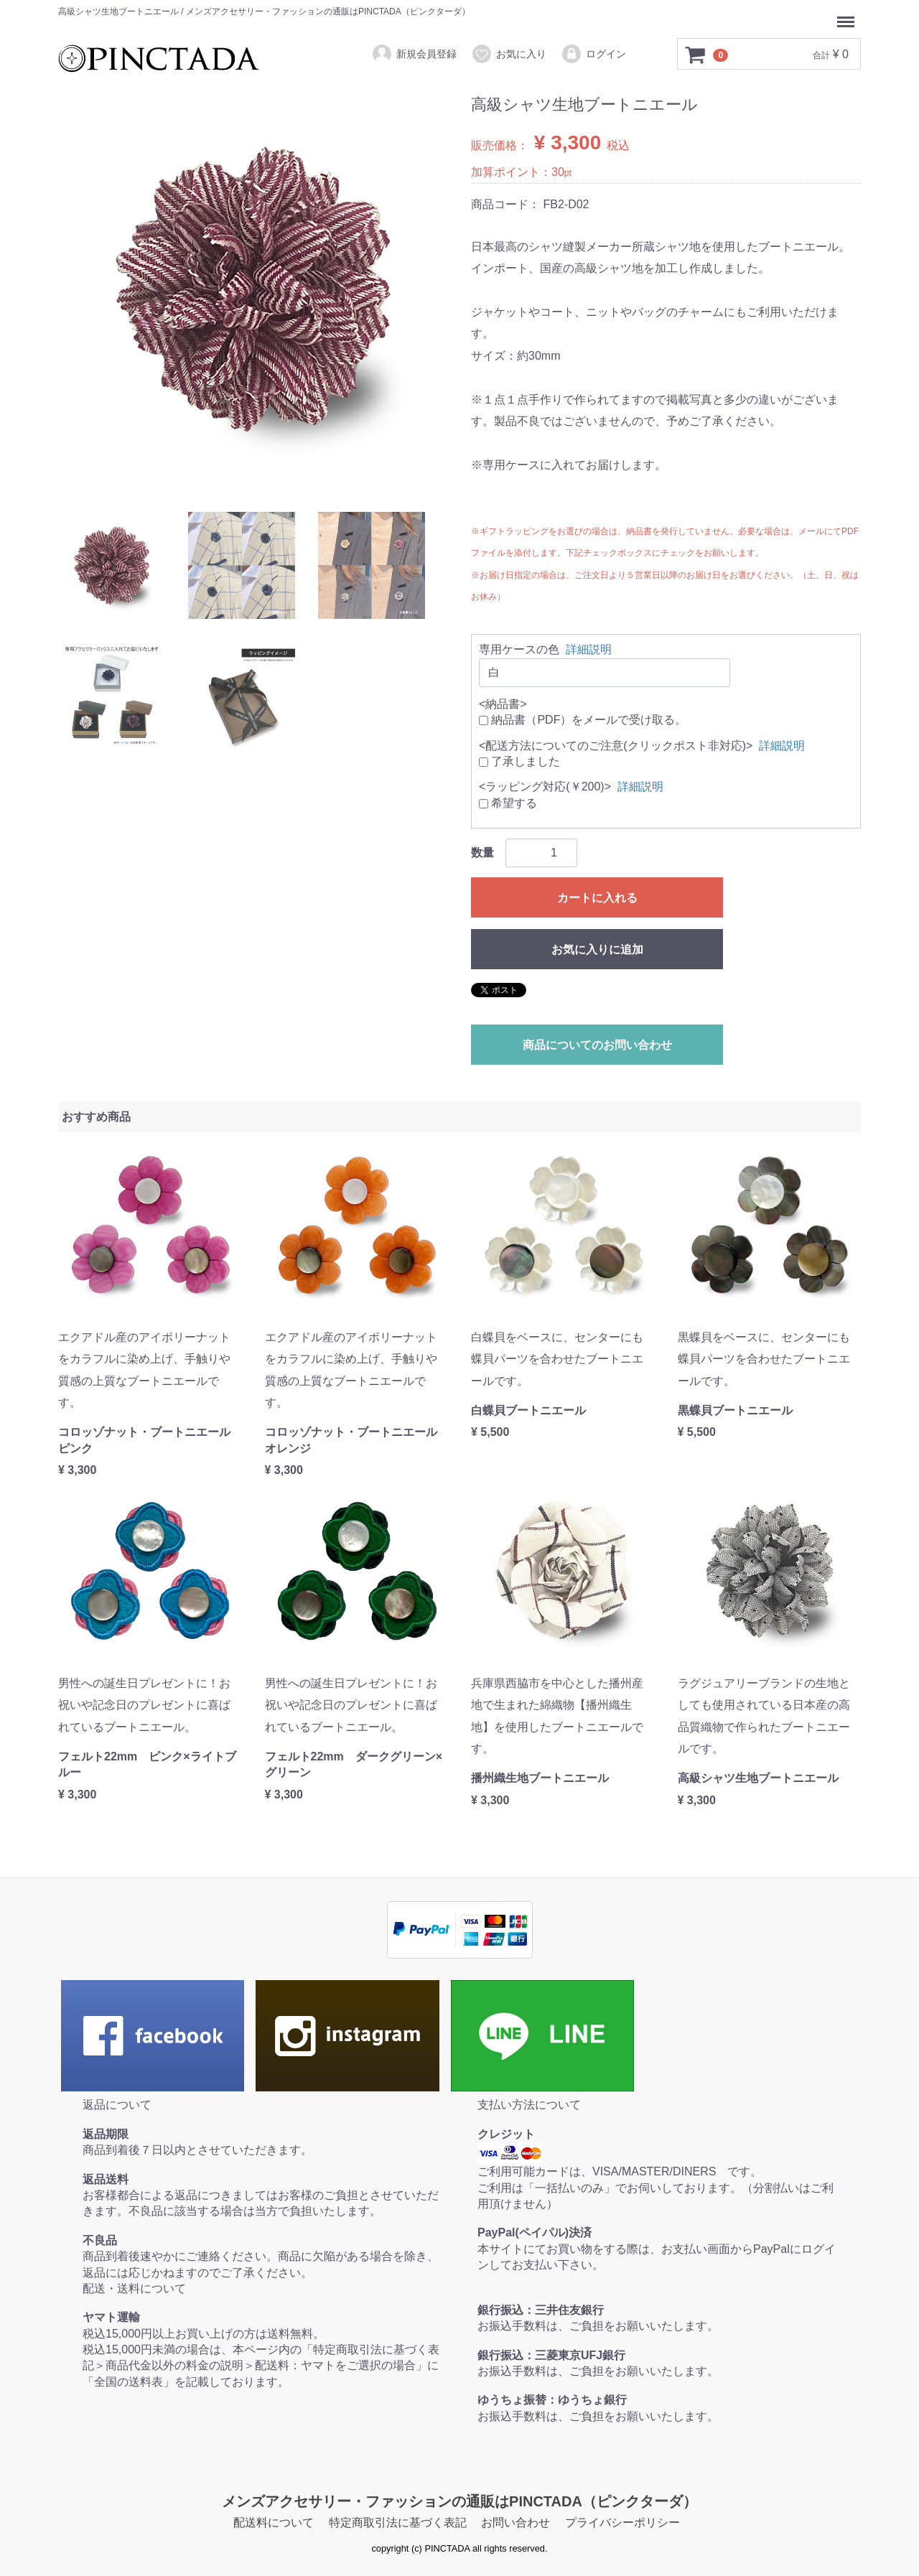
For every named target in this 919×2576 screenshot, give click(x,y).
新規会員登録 (414, 54)
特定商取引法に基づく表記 (398, 2522)
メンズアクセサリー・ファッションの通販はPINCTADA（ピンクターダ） (459, 2501)
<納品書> (503, 704)
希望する (508, 803)
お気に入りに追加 (597, 949)
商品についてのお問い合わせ (597, 1045)
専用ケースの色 (519, 649)
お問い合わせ (515, 2522)
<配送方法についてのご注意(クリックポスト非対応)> (615, 745)
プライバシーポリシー (622, 2522)
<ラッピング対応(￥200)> (545, 786)
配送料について (273, 2522)
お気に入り (508, 54)
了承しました (519, 761)
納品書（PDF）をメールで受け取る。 (582, 720)
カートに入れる (597, 898)
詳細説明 (589, 649)
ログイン (593, 54)
